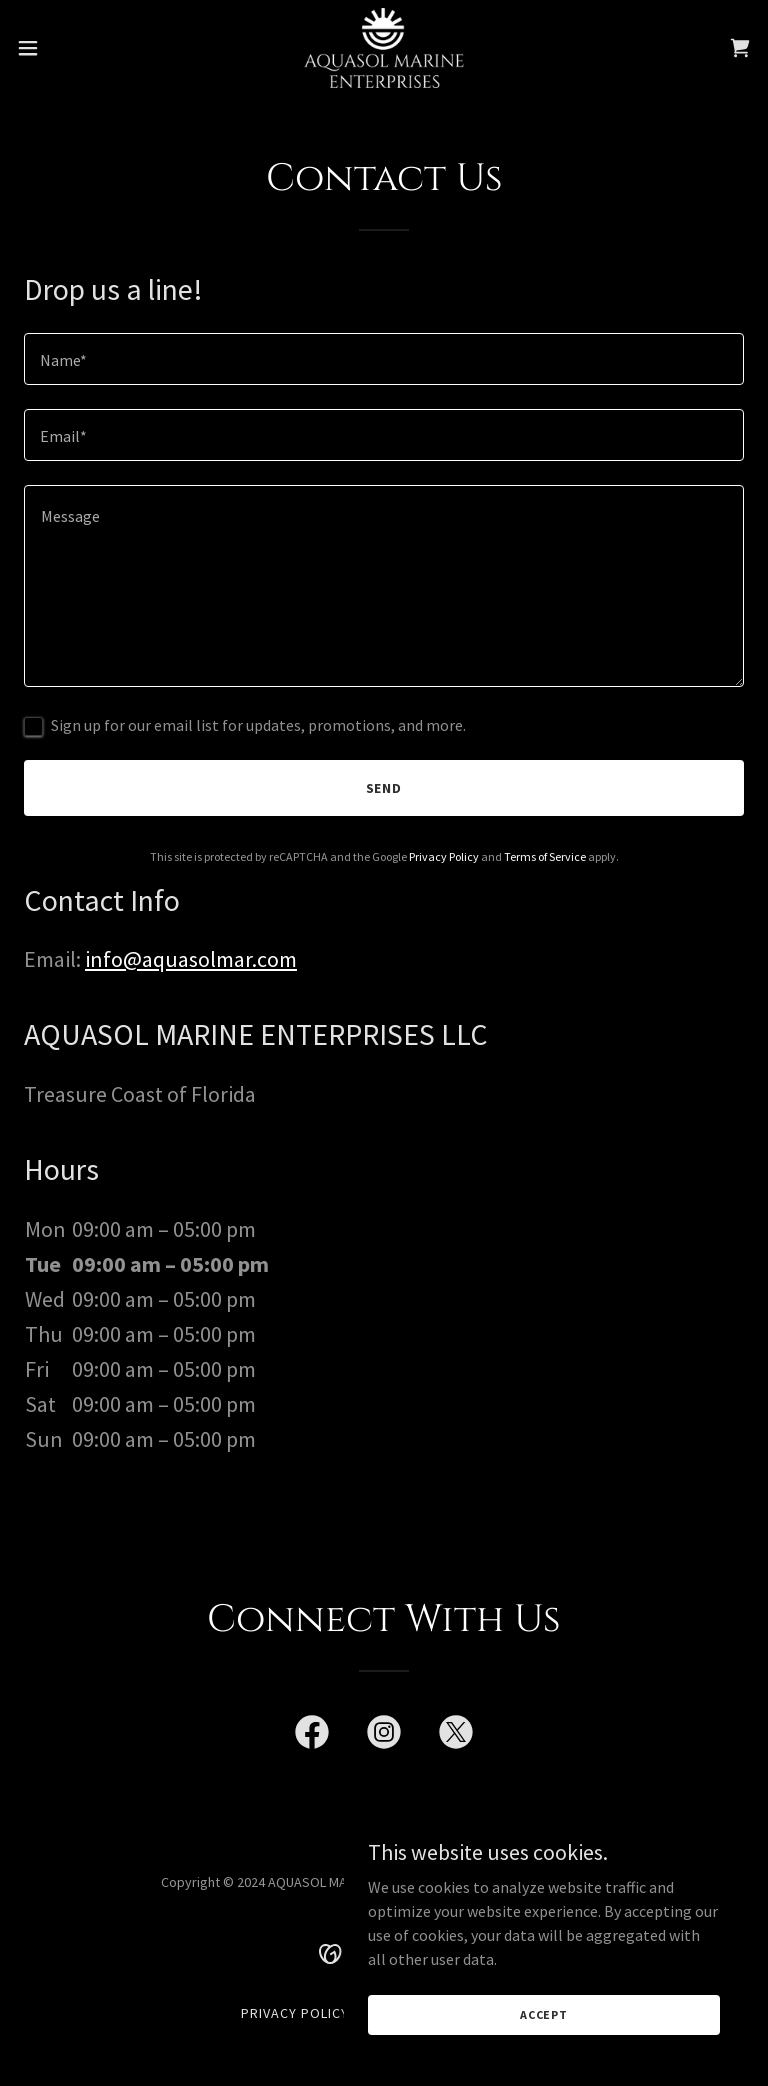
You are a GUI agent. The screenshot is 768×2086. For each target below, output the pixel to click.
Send (384, 788)
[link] (383, 48)
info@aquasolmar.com (191, 959)
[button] (64, 48)
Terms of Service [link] (545, 856)
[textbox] (384, 359)
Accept (544, 2014)
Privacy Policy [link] (444, 856)
